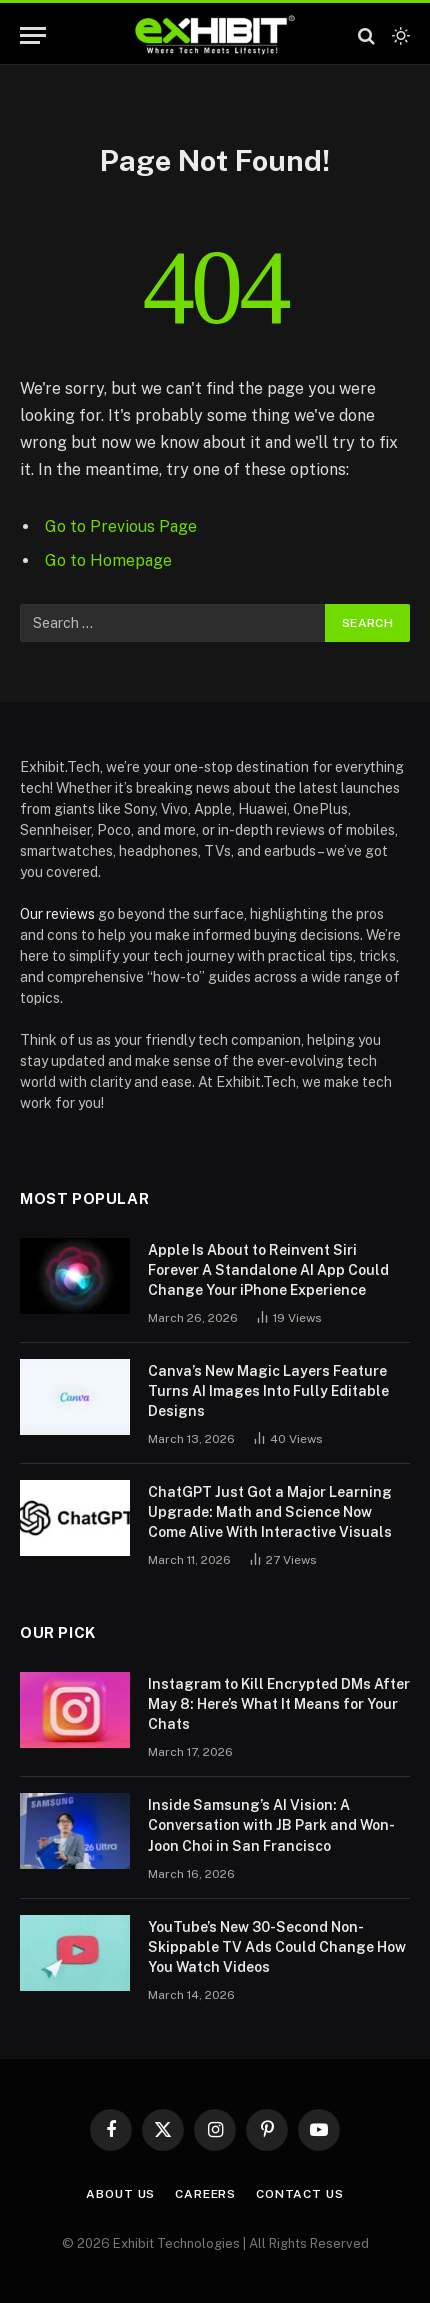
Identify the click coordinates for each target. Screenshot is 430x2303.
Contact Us (299, 2194)
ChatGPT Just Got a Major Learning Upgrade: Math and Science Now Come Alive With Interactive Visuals (270, 1512)
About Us (120, 2194)
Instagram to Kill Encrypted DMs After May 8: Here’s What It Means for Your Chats (279, 1704)
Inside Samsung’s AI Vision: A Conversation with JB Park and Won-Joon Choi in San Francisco (271, 1825)
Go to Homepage (108, 560)
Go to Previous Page (121, 526)
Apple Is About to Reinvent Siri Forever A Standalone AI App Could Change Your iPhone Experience (268, 1270)
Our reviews (57, 914)
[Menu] (33, 35)
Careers (205, 2194)
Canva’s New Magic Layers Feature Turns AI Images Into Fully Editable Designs (268, 1391)
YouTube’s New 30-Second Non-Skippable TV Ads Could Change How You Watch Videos (277, 1947)
